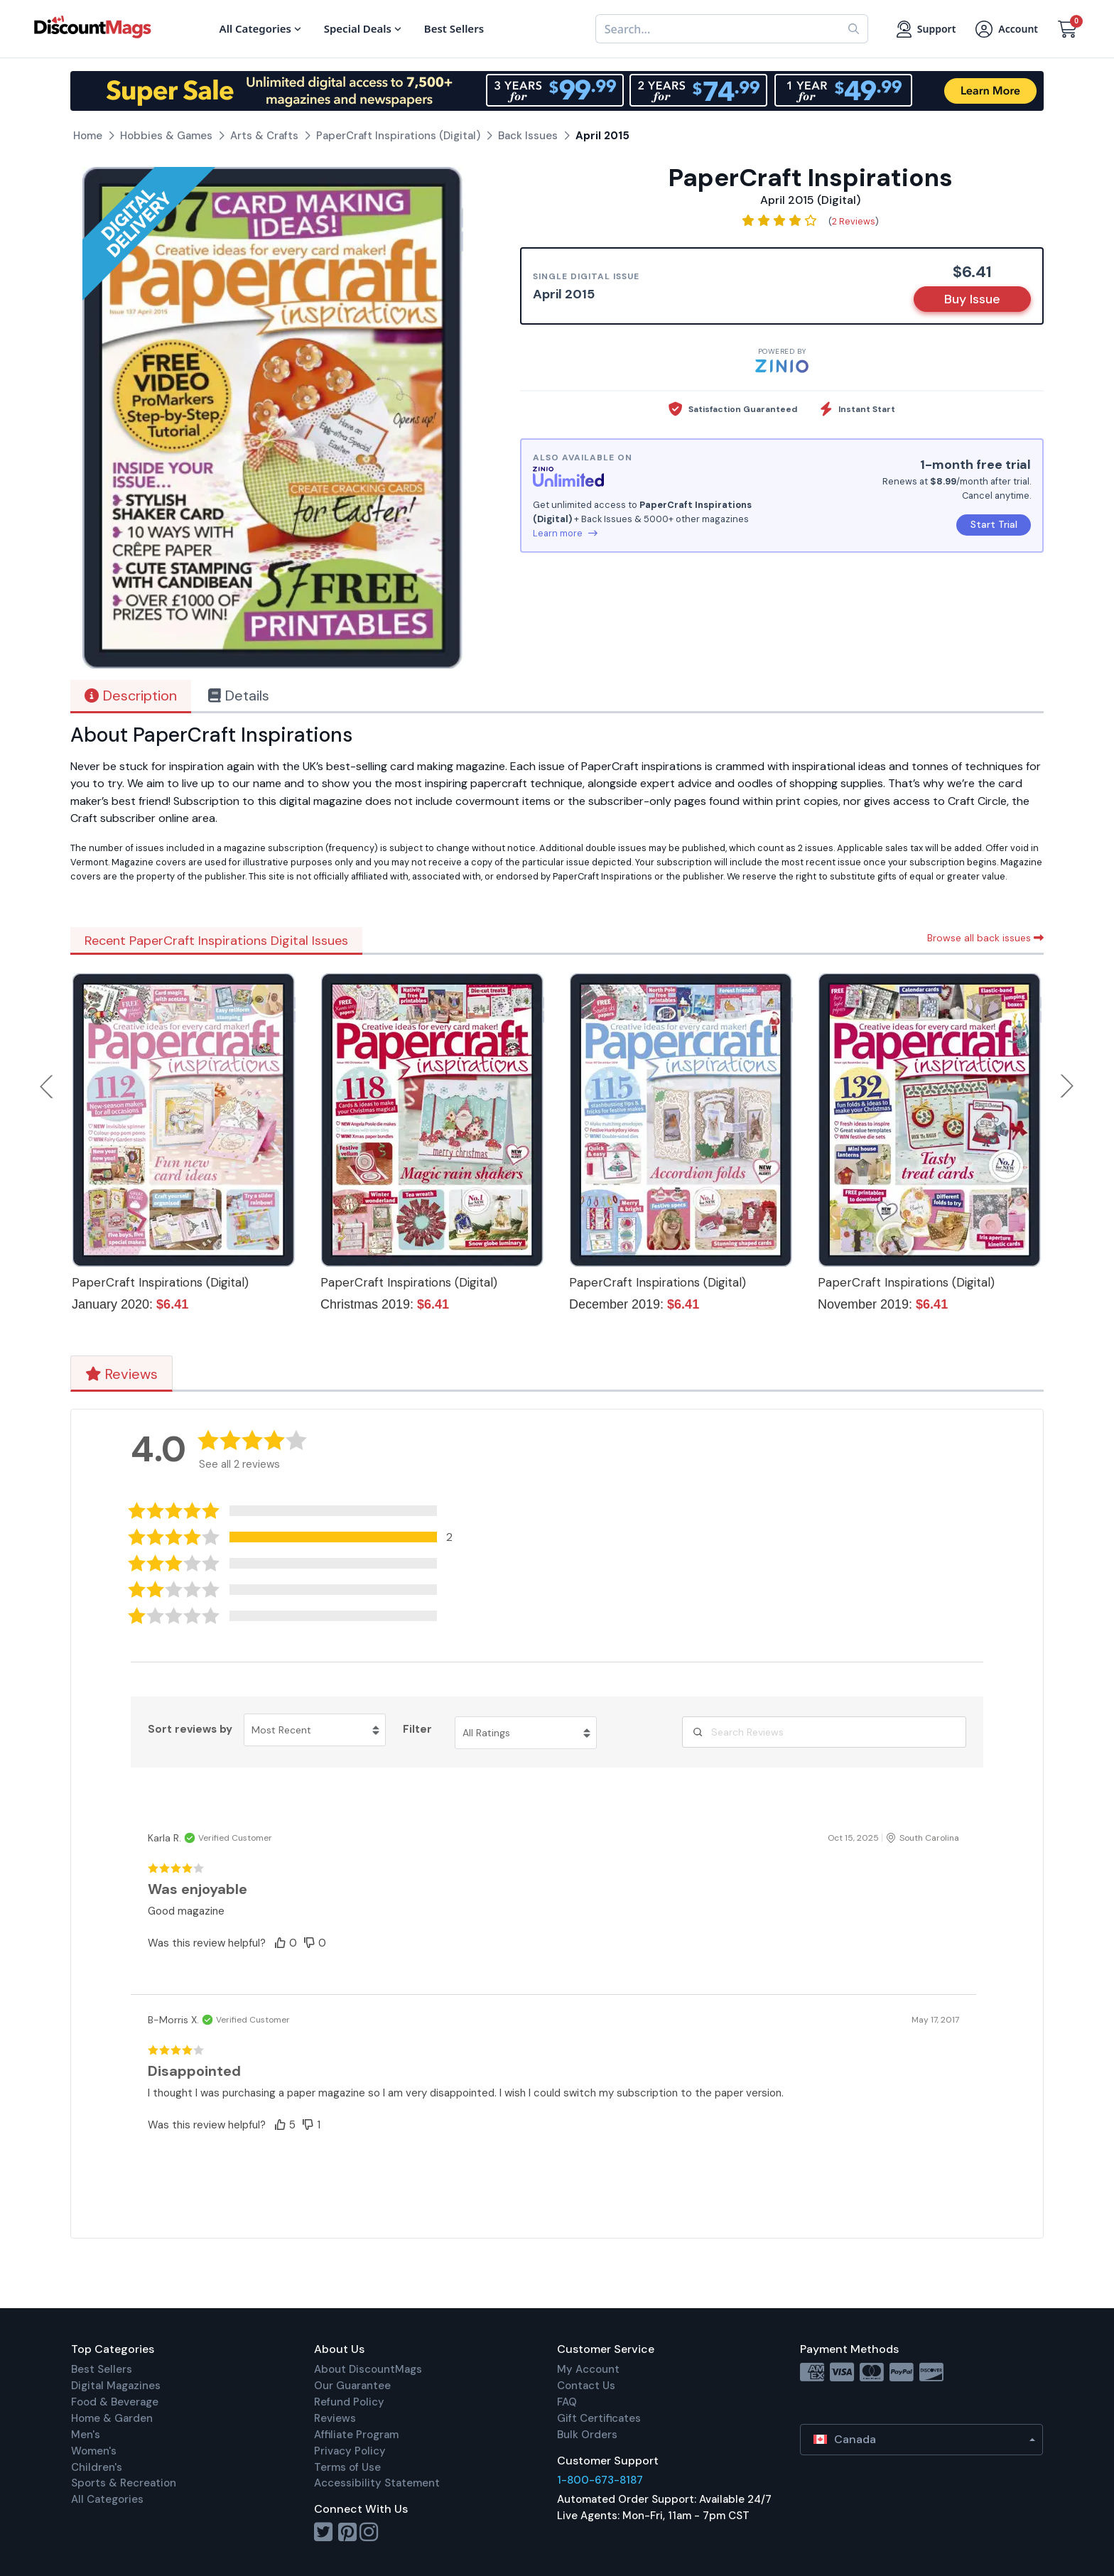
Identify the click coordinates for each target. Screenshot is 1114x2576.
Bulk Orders (587, 2435)
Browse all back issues (985, 937)
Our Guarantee (352, 2386)
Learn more (565, 533)
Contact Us (586, 2386)
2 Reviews (853, 221)
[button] (299, 1537)
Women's (94, 2451)
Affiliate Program (356, 2435)
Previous (48, 1086)
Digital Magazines (116, 2386)
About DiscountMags (368, 2369)
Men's (85, 2435)
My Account (588, 2369)
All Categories (107, 2499)
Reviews (121, 1374)
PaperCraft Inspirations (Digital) (160, 1282)
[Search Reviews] (824, 1732)
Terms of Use (347, 2467)
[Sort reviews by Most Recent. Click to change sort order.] (314, 1730)
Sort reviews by (190, 1729)
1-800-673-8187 (600, 2480)
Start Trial (993, 524)
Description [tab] (131, 695)
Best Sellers (101, 2369)
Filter (417, 1729)
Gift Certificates (599, 2418)
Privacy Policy (350, 2451)
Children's (96, 2467)
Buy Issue (972, 299)
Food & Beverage (114, 2402)
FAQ (567, 2402)
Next (1067, 1086)
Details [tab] (238, 695)
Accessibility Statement (377, 2483)
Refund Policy (349, 2402)
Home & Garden (112, 2418)
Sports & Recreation (123, 2483)
